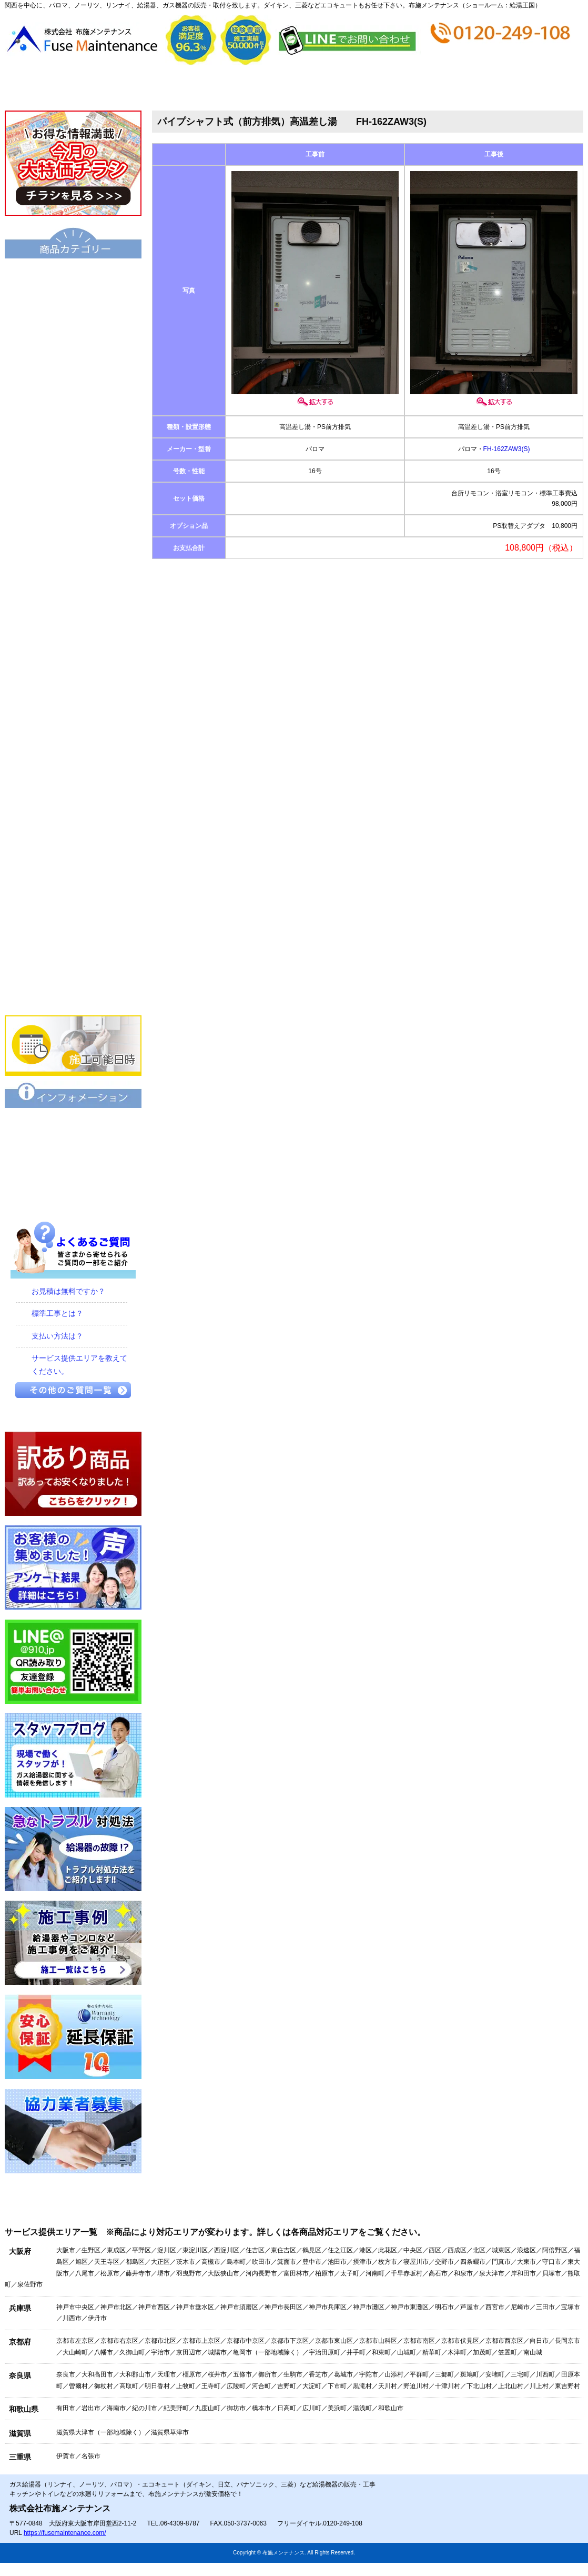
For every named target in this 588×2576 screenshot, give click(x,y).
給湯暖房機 (73, 419)
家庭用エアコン (73, 956)
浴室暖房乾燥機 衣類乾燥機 (73, 706)
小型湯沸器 (73, 491)
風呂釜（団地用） (73, 527)
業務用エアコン (73, 992)
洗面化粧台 (73, 634)
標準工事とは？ (57, 1313)
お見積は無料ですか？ (68, 1291)
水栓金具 (73, 742)
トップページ (53, 87)
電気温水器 (73, 455)
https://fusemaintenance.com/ (65, 2533)
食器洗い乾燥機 (73, 920)
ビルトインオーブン (73, 849)
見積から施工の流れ (245, 87)
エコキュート (73, 276)
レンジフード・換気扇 (73, 885)
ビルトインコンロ (73, 777)
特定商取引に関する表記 (73, 1162)
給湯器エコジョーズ (73, 348)
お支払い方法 (341, 87)
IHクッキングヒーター (73, 813)
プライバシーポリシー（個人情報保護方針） (73, 1197)
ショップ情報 (438, 87)
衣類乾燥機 (73, 670)
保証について (73, 1126)
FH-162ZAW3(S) (506, 449)
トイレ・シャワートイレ (73, 598)
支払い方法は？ (57, 1336)
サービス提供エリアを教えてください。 (79, 1364)
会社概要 (149, 87)
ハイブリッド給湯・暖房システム (73, 384)
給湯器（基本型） (73, 312)
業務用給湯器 (73, 563)
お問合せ (534, 87)
